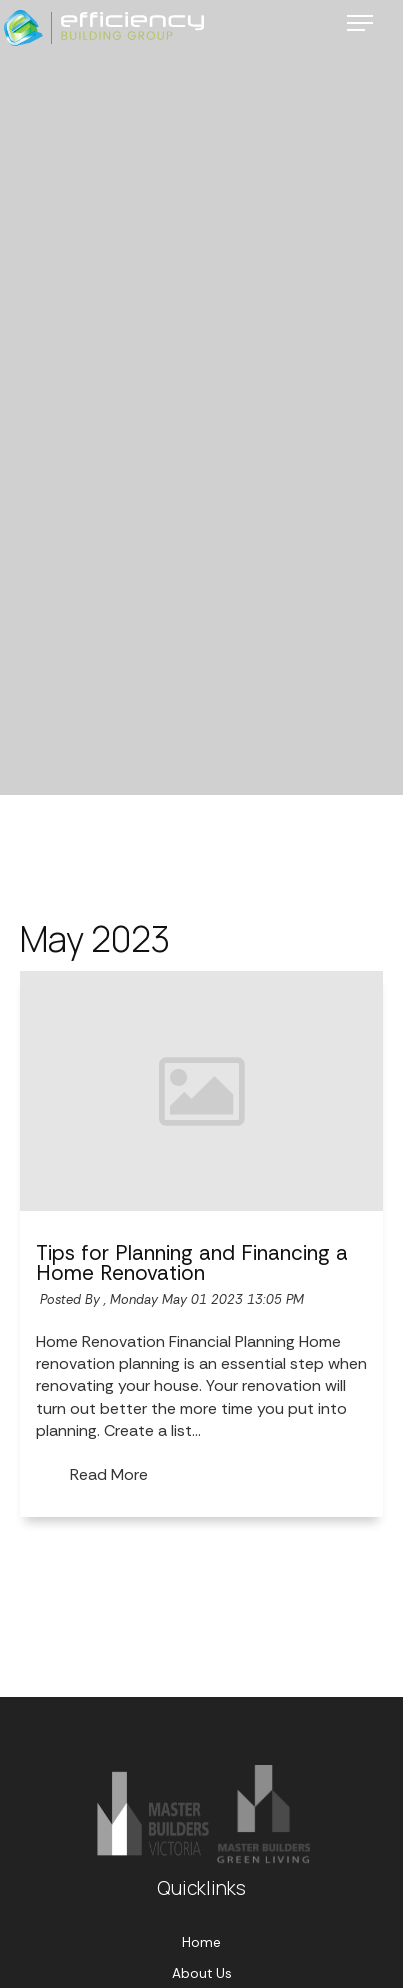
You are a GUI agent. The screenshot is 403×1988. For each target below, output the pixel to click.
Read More (109, 1475)
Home (201, 1942)
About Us (202, 1973)
